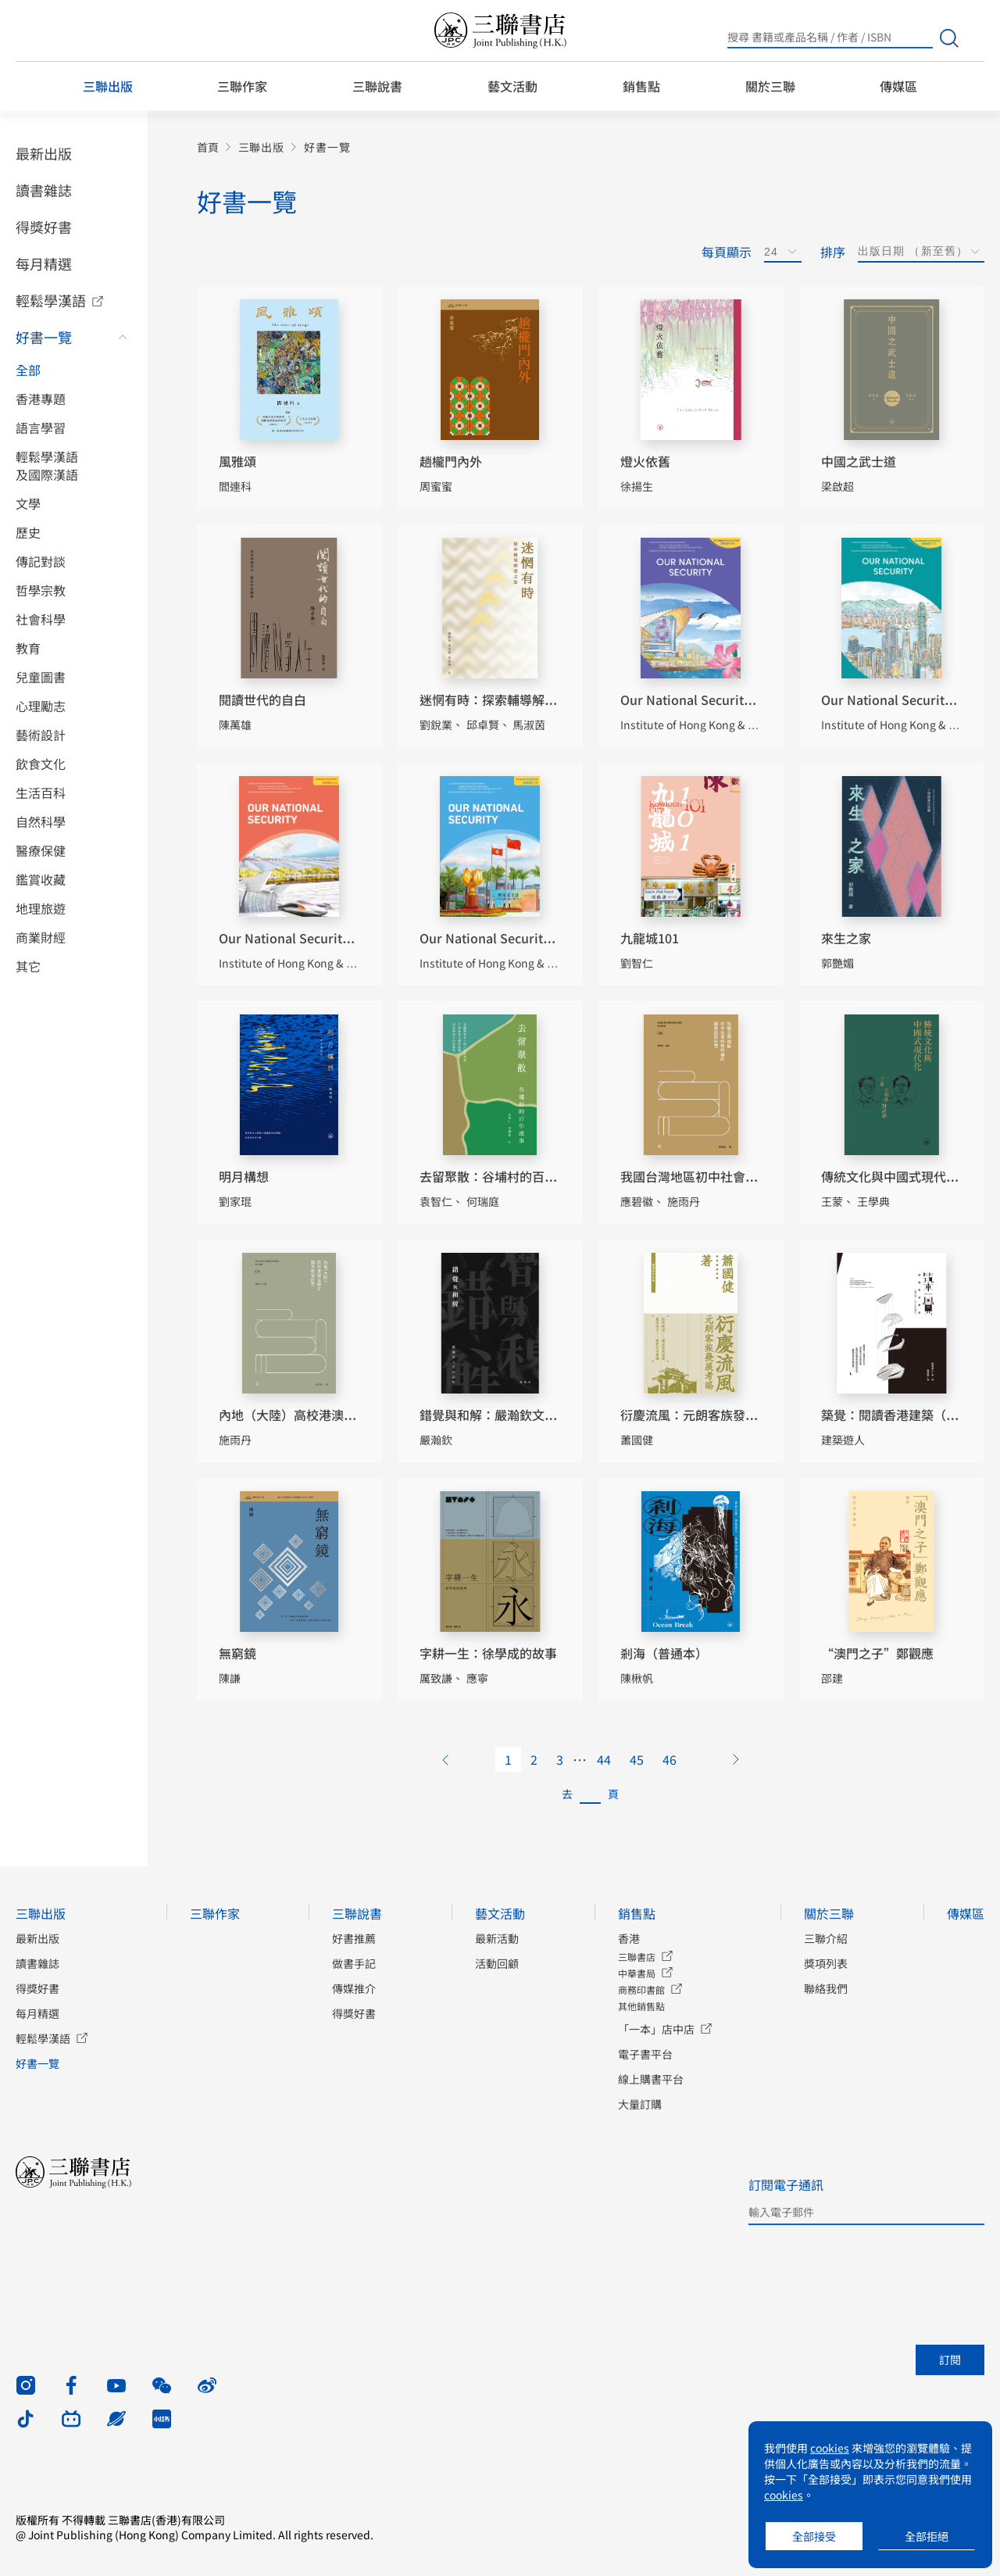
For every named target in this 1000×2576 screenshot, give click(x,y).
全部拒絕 (926, 2536)
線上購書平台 (651, 2079)
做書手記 (354, 1963)
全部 (28, 370)
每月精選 (44, 263)
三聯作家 (242, 86)
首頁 (208, 147)
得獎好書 (44, 226)
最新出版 (44, 153)
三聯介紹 (826, 1938)
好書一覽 (44, 337)
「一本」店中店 (656, 2029)
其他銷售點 (641, 2005)
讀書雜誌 (44, 190)
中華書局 (636, 1973)
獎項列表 (826, 1963)
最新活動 (497, 1938)
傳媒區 (898, 86)
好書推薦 (354, 1938)
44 (604, 1759)
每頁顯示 (727, 251)
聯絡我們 (826, 1988)
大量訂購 (640, 2104)
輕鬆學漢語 (51, 300)
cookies (829, 2448)
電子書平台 (645, 2054)
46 (669, 1759)
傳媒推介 (354, 1988)
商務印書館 (641, 1989)
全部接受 (814, 2536)
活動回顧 (497, 1963)
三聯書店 (636, 1956)
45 (637, 1759)
